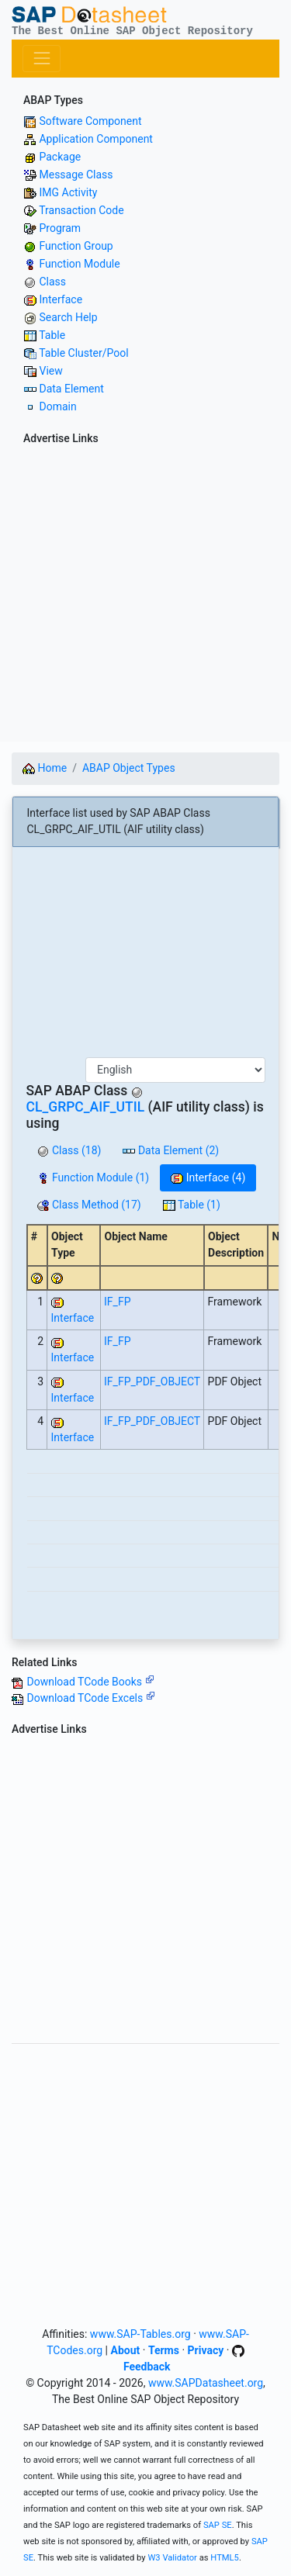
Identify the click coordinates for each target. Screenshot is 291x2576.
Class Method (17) (89, 1204)
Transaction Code (81, 210)
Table (52, 335)
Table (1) (191, 1204)
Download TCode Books (90, 1681)
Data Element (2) (171, 1150)
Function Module (79, 264)
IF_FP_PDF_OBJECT (152, 1381)
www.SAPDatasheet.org (205, 2383)
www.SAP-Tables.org (140, 2334)
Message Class (76, 174)
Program (60, 228)
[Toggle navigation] (42, 58)
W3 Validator (172, 2558)
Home (45, 768)
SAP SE (217, 2525)
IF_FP (117, 1301)
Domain (57, 406)
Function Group (76, 246)
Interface (60, 299)
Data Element (71, 388)
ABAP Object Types (128, 768)
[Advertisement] (145, 596)
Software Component (90, 121)
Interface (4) (208, 1177)
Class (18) (69, 1150)
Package (60, 156)
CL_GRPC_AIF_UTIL (85, 1107)
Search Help (68, 317)
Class (52, 281)
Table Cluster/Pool (83, 353)
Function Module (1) (93, 1177)
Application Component (95, 139)
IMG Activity (68, 192)
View (50, 371)
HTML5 (224, 2558)
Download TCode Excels (90, 1698)
